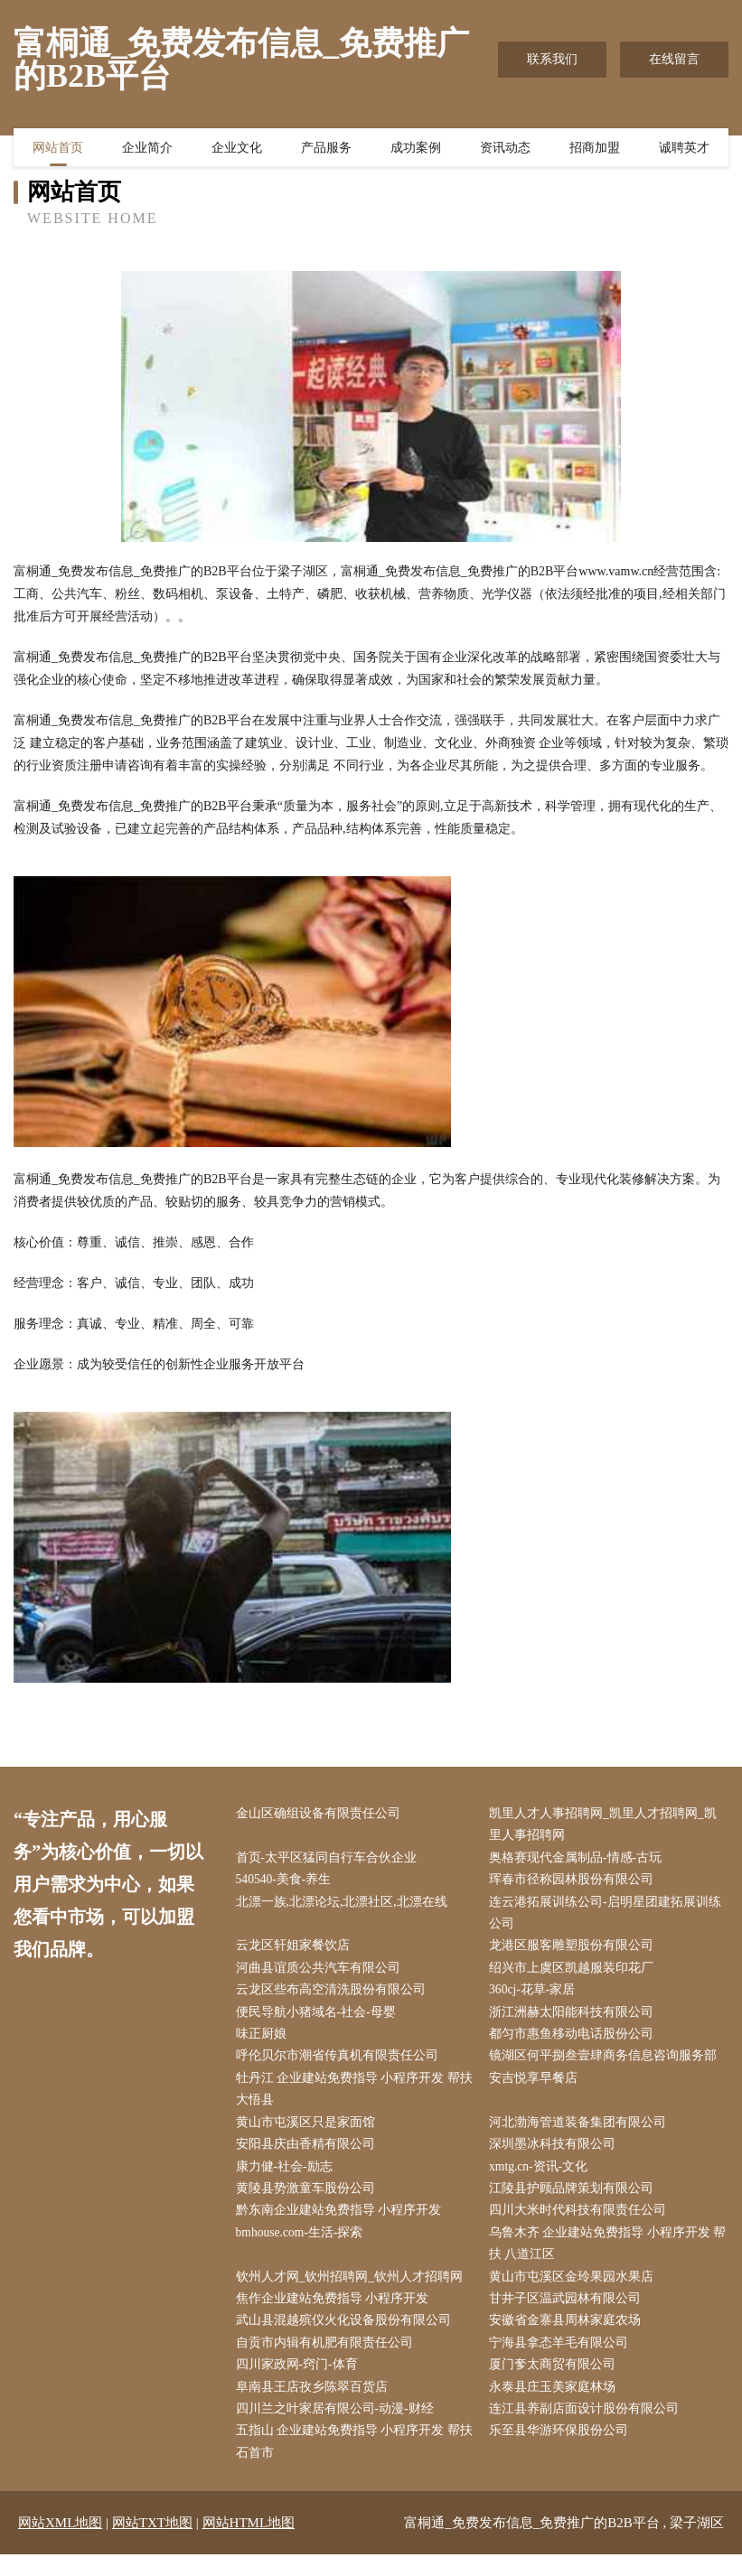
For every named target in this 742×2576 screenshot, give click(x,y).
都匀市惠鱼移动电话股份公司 (575, 2042)
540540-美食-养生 (288, 1883)
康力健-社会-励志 (288, 2178)
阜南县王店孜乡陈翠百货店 (315, 2406)
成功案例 (416, 149)
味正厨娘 (265, 2042)
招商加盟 (595, 149)
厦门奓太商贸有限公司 (556, 2383)
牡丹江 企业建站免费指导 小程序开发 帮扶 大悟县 (352, 2098)
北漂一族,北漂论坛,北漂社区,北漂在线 (346, 1905)
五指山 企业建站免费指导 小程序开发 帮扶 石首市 (352, 2462)
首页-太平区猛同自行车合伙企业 (330, 1859)
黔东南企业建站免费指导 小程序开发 (343, 2223)
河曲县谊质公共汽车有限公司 (322, 1973)
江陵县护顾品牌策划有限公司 (575, 2200)
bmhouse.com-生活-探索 (304, 2247)
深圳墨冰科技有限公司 (556, 2155)
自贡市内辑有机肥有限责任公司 (328, 2360)
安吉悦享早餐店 (537, 2087)
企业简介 (147, 149)
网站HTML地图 (249, 2544)
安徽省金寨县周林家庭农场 (569, 2337)
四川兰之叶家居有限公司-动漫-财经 (338, 2428)
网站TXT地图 (152, 2544)
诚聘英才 (684, 149)
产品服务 (326, 149)
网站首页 (58, 149)
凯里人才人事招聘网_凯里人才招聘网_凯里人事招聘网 (607, 1825)
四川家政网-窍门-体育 (301, 2383)
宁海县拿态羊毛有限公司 (563, 2360)
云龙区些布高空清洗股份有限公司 (334, 1996)
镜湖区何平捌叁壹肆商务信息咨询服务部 (607, 2064)
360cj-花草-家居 (536, 1996)
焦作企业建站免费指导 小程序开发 (336, 2314)
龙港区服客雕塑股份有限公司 (575, 1950)
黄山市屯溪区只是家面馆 (309, 2133)
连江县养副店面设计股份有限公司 (588, 2428)
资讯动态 (505, 149)
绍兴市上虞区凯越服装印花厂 (575, 1973)
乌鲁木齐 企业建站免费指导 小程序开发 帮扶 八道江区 (604, 2258)
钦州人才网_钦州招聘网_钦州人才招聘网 (353, 2292)
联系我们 (552, 59)
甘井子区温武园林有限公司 (569, 2314)
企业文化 (237, 149)
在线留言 (674, 59)
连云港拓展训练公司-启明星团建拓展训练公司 (609, 1917)
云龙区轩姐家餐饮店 (296, 1950)
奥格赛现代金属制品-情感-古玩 (579, 1859)
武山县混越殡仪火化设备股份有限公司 (347, 2337)
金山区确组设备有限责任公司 (322, 1814)
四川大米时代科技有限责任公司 (582, 2223)
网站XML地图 (60, 2544)
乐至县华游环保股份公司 (563, 2451)
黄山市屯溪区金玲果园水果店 (575, 2292)
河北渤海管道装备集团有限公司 (582, 2133)
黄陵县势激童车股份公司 (309, 2200)
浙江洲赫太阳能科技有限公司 (575, 2019)
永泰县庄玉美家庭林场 (556, 2406)
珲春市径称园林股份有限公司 (575, 1883)
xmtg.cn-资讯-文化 (543, 2178)
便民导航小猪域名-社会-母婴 (319, 2019)
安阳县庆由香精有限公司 (309, 2155)
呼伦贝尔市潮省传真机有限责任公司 (341, 2064)
